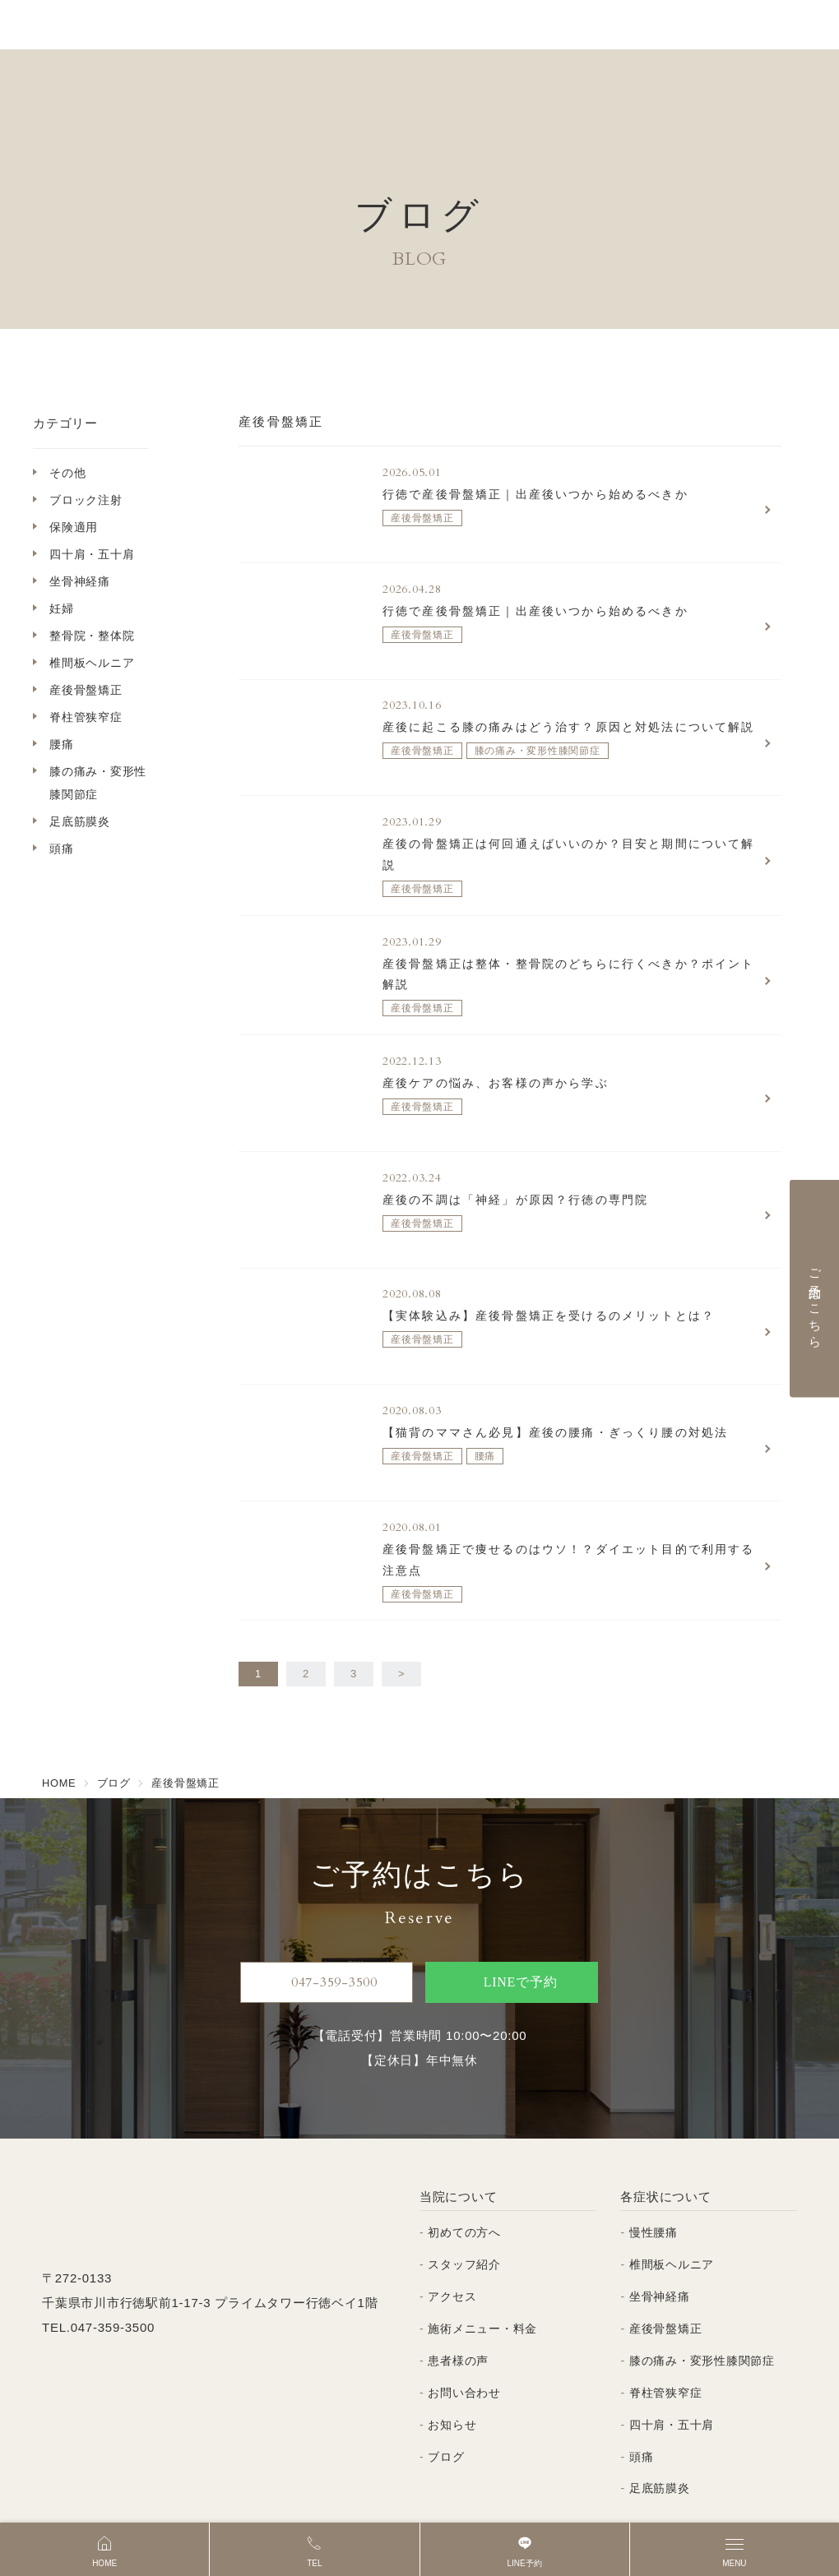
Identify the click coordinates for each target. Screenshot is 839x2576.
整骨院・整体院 (91, 635)
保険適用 (73, 527)
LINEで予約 (504, 1938)
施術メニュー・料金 (482, 2284)
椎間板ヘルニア (91, 662)
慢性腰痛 (653, 2188)
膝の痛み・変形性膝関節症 (97, 783)
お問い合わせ (464, 2348)
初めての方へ (464, 2188)
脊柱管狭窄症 (86, 717)
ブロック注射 (86, 499)
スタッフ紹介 (464, 2220)
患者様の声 (458, 2316)
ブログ (446, 2412)
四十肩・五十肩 (91, 554)
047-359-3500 (327, 1938)
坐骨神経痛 (79, 581)
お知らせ (452, 2380)
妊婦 (61, 608)
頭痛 (61, 848)
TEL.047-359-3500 (98, 2283)
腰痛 (61, 744)
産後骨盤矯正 (86, 689)
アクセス (452, 2252)
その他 (67, 472)
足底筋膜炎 (79, 821)
